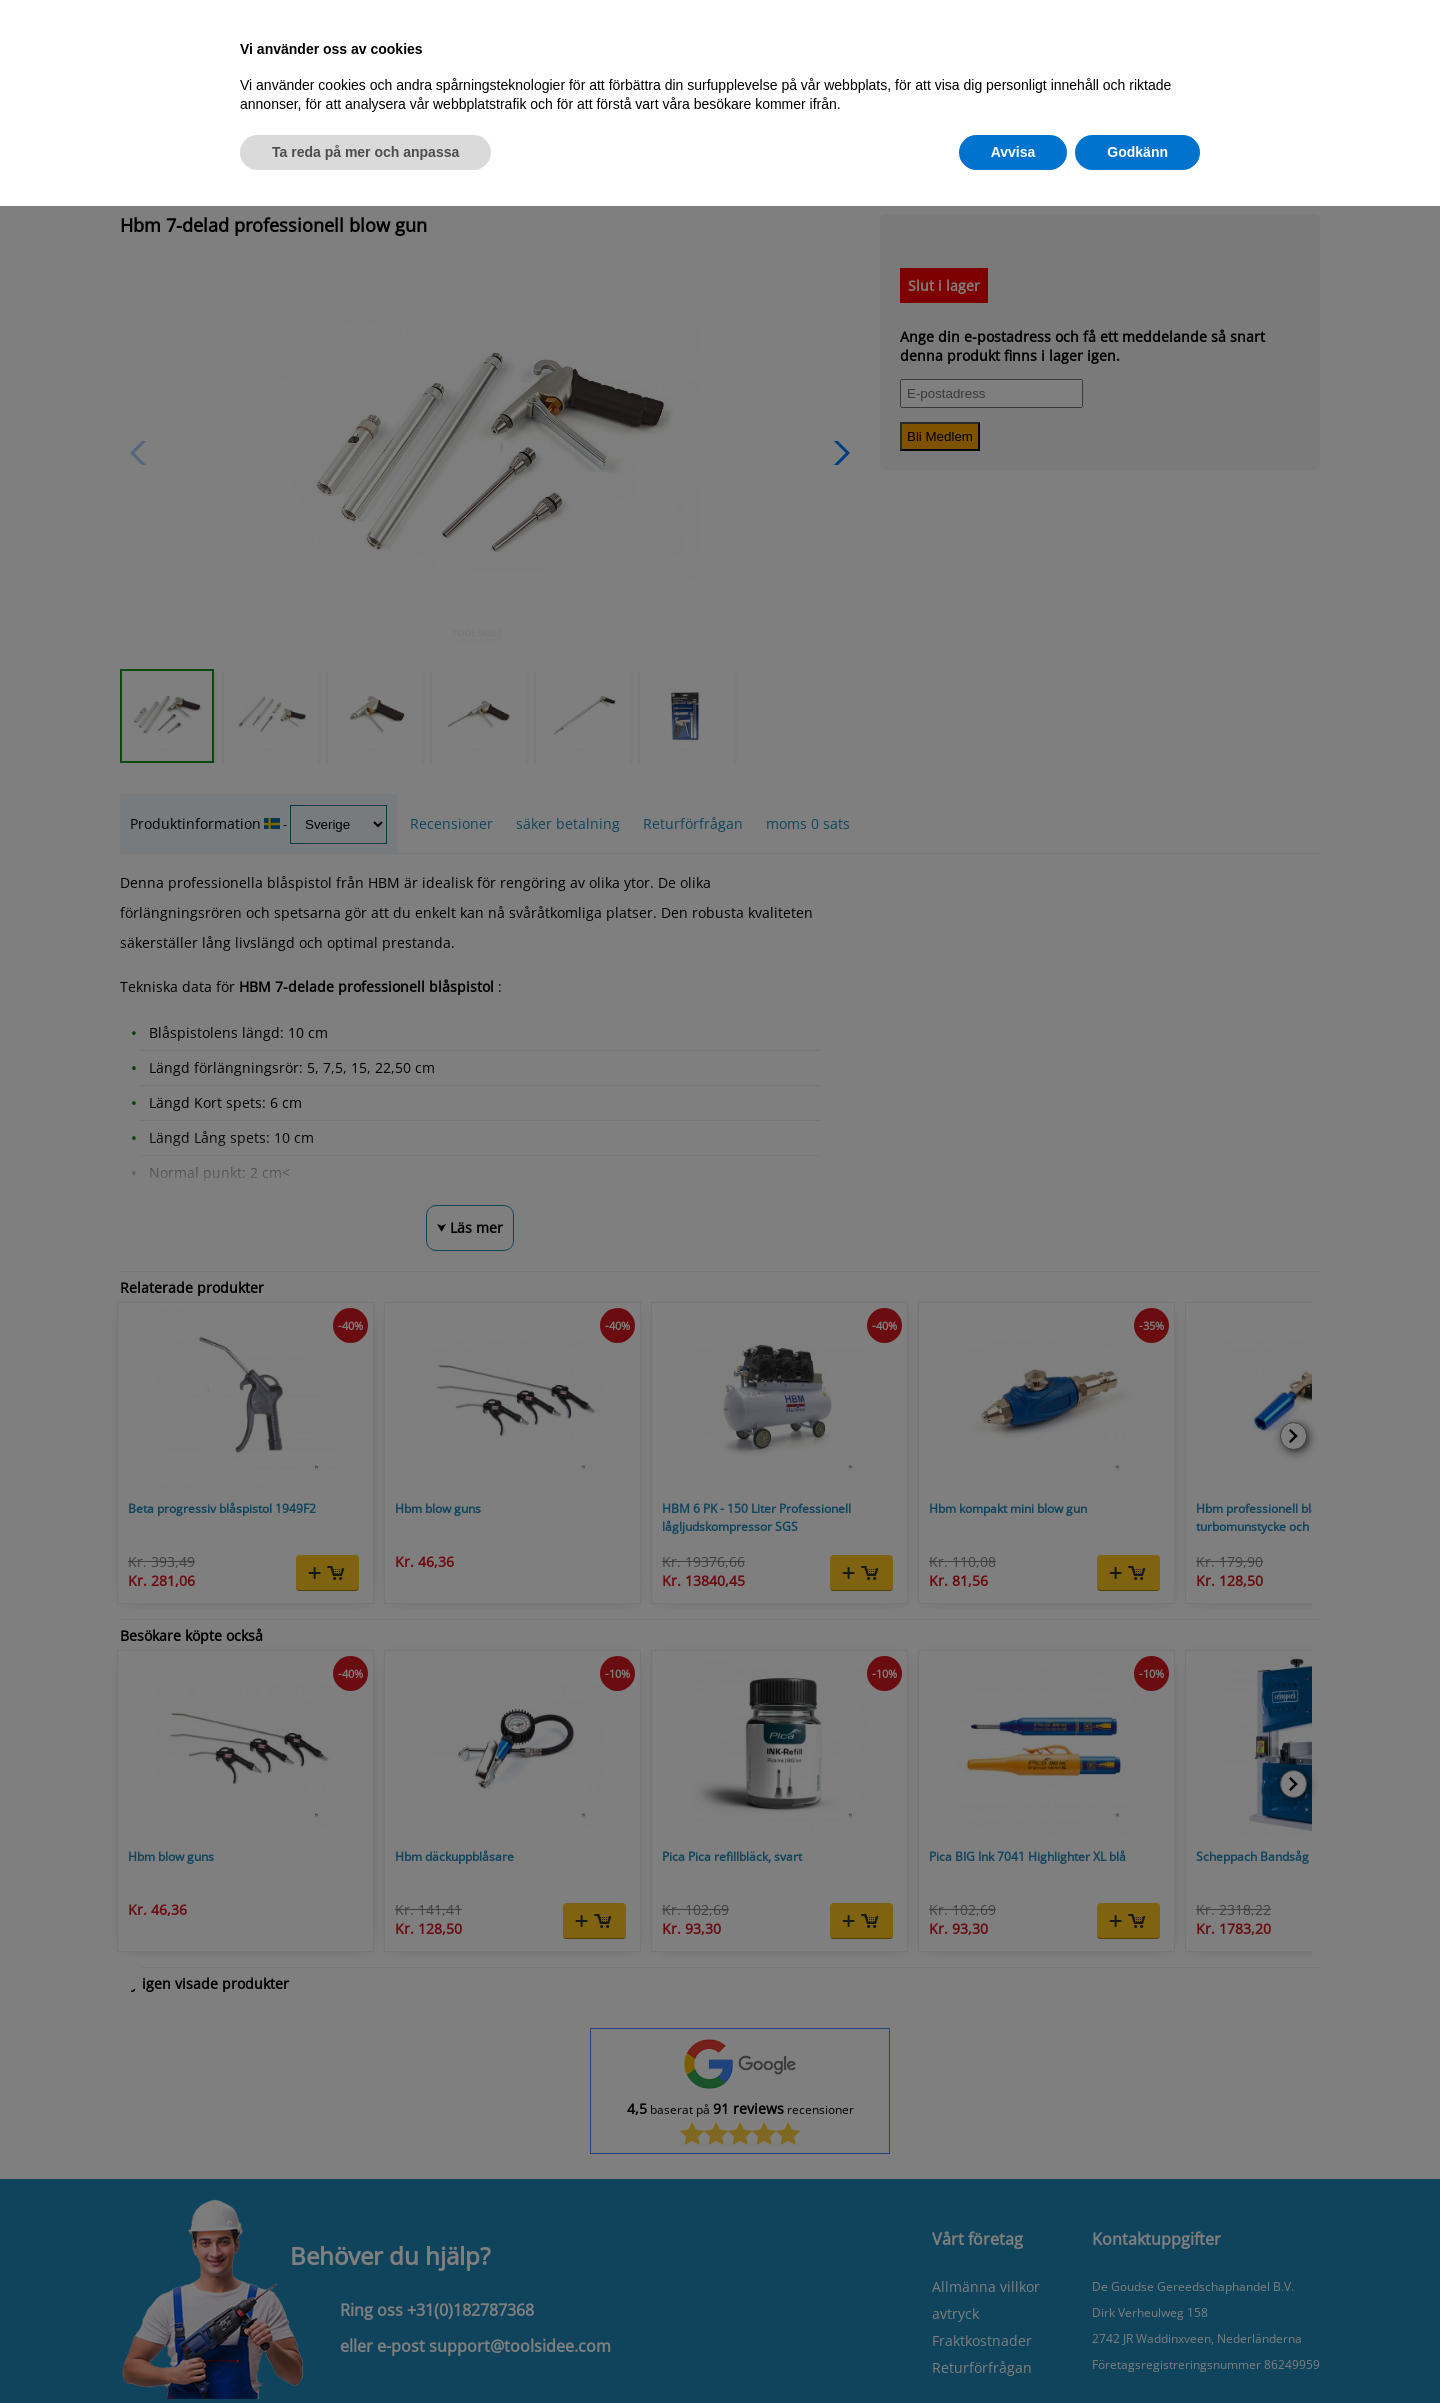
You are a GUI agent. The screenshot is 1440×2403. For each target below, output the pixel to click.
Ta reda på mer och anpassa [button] (365, 152)
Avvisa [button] (1013, 152)
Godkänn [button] (1137, 152)
